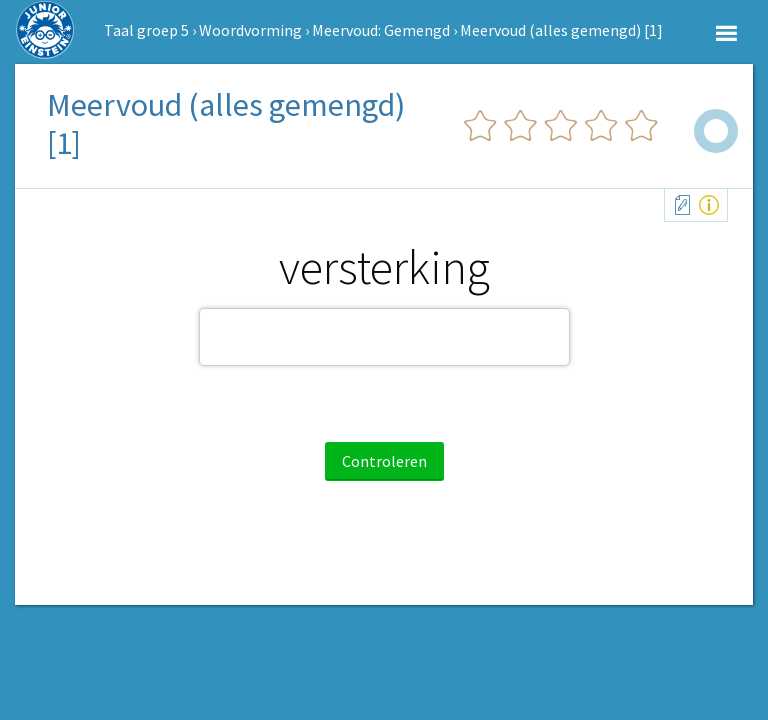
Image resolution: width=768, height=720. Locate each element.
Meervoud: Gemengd (381, 30)
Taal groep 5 (146, 30)
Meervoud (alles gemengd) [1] (561, 30)
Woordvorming (250, 30)
